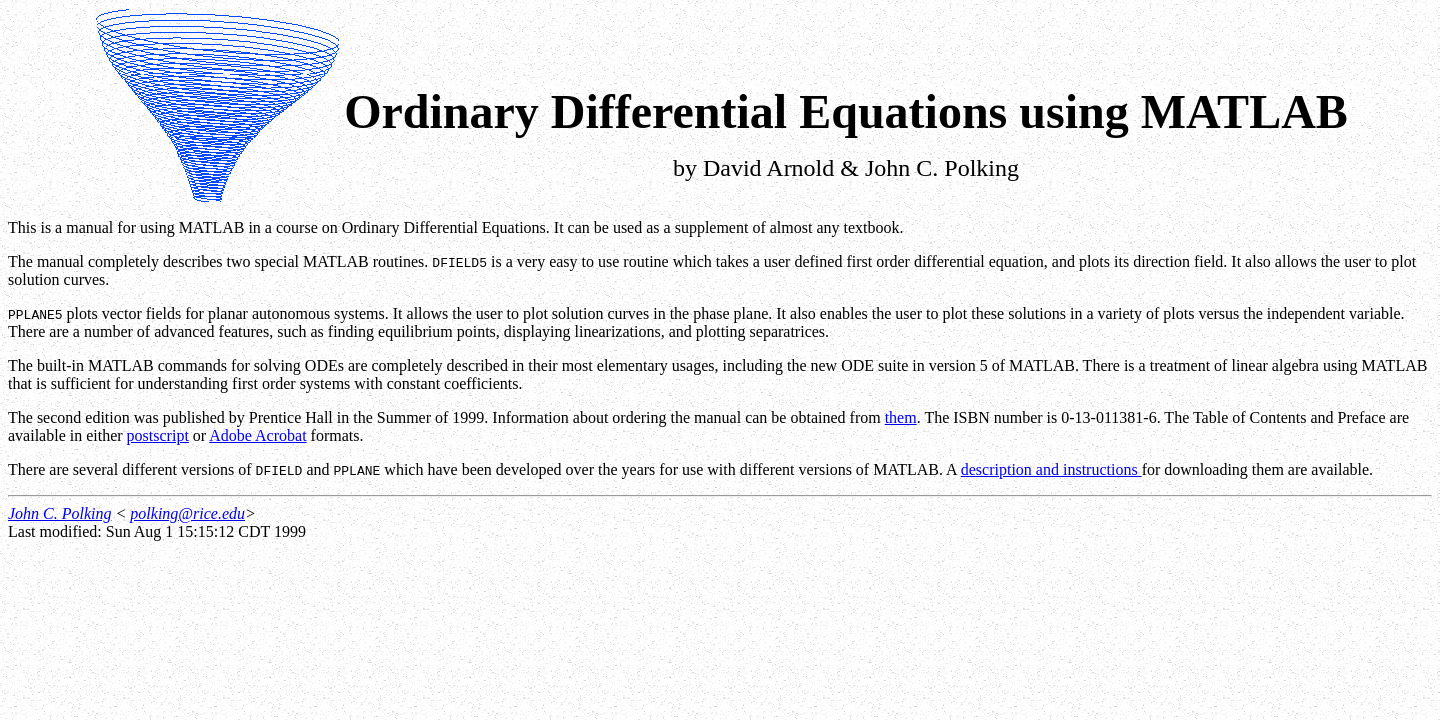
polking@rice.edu (187, 513)
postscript (158, 435)
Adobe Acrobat (257, 435)
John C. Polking (60, 513)
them (901, 417)
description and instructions (1051, 469)
